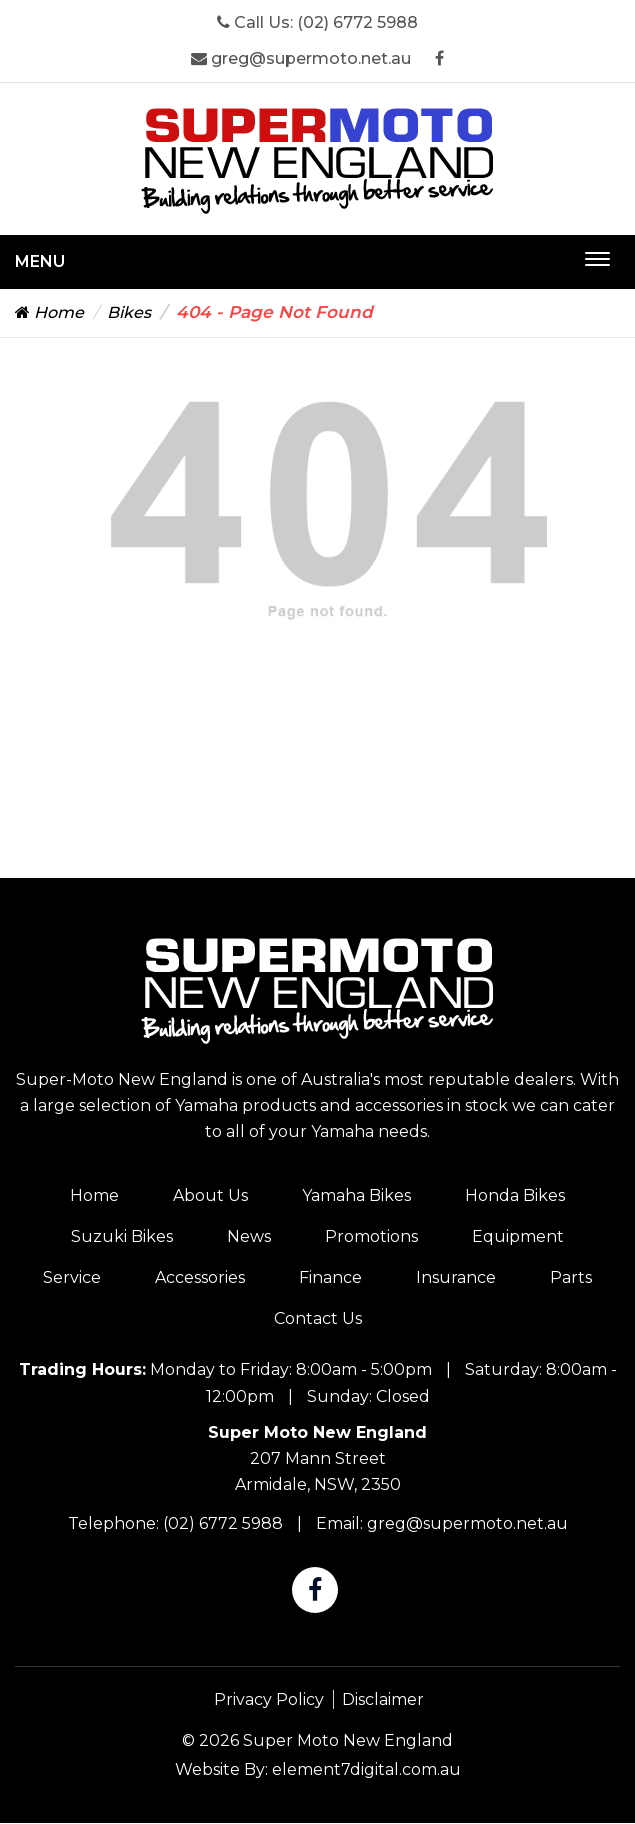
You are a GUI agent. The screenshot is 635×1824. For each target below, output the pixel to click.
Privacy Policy (269, 1699)
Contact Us (318, 1318)
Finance (330, 1277)
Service (72, 1277)
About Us (210, 1195)
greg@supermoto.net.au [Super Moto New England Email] (301, 58)
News (249, 1236)
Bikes (129, 312)
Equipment (518, 1236)
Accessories (200, 1277)
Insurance (456, 1277)
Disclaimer (383, 1699)
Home (49, 312)
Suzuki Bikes (122, 1236)
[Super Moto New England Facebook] (439, 58)
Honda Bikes (515, 1195)
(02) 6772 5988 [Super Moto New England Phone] (357, 22)
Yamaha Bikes (356, 1195)
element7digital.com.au (366, 1769)
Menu (40, 261)
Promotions (371, 1236)
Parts (571, 1277)
